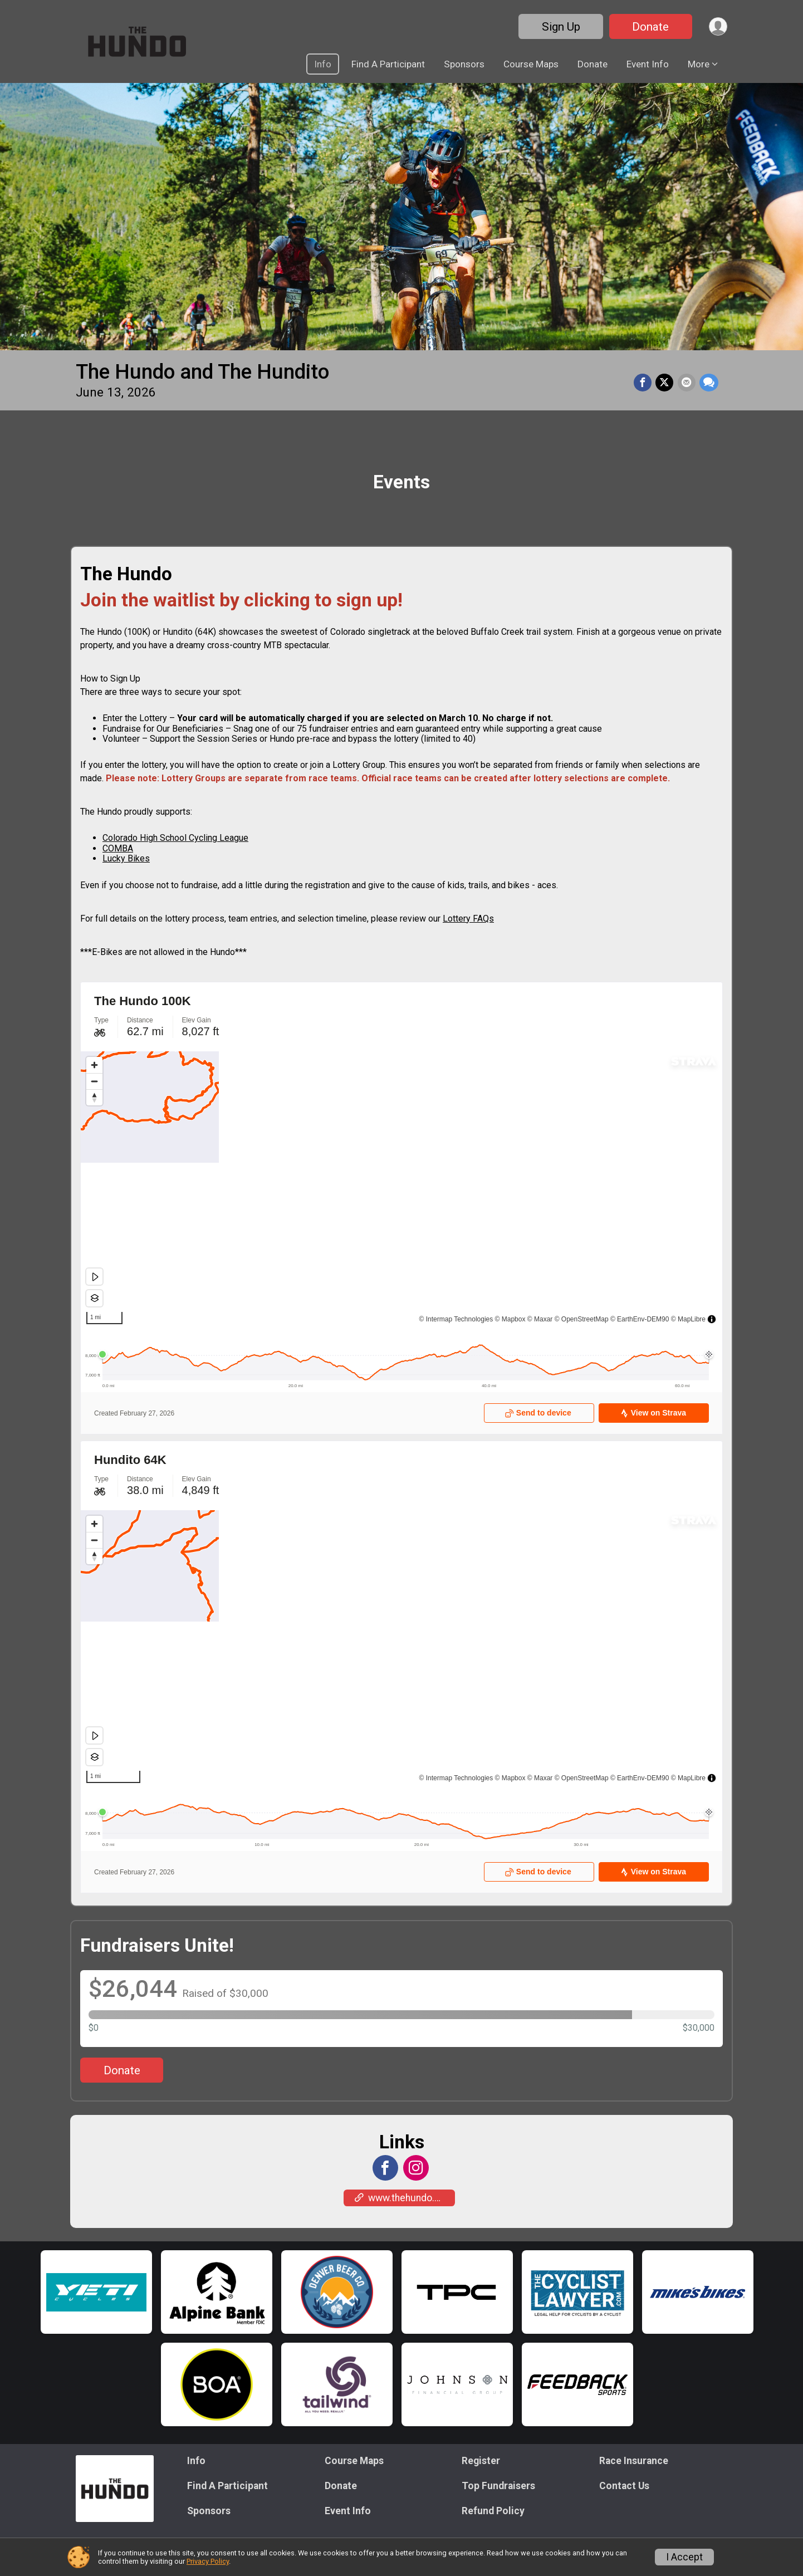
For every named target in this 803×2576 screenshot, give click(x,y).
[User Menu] (717, 26)
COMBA (117, 848)
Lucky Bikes (126, 858)
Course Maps (531, 64)
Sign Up (558, 26)
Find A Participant (388, 64)
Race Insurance (633, 2460)
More (698, 64)
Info (322, 64)
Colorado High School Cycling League (175, 837)
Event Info (647, 64)
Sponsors (464, 64)
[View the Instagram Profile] (415, 2168)
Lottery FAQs (468, 918)
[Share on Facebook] (645, 383)
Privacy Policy (208, 2561)
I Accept (684, 2557)
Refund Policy (493, 2510)
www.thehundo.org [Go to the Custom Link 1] (402, 2197)
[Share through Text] (708, 383)
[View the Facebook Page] (385, 2168)
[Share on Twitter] (666, 383)
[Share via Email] (687, 383)
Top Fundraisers (498, 2485)
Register (481, 2460)
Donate (648, 26)
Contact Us (624, 2485)
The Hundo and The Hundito (202, 372)
